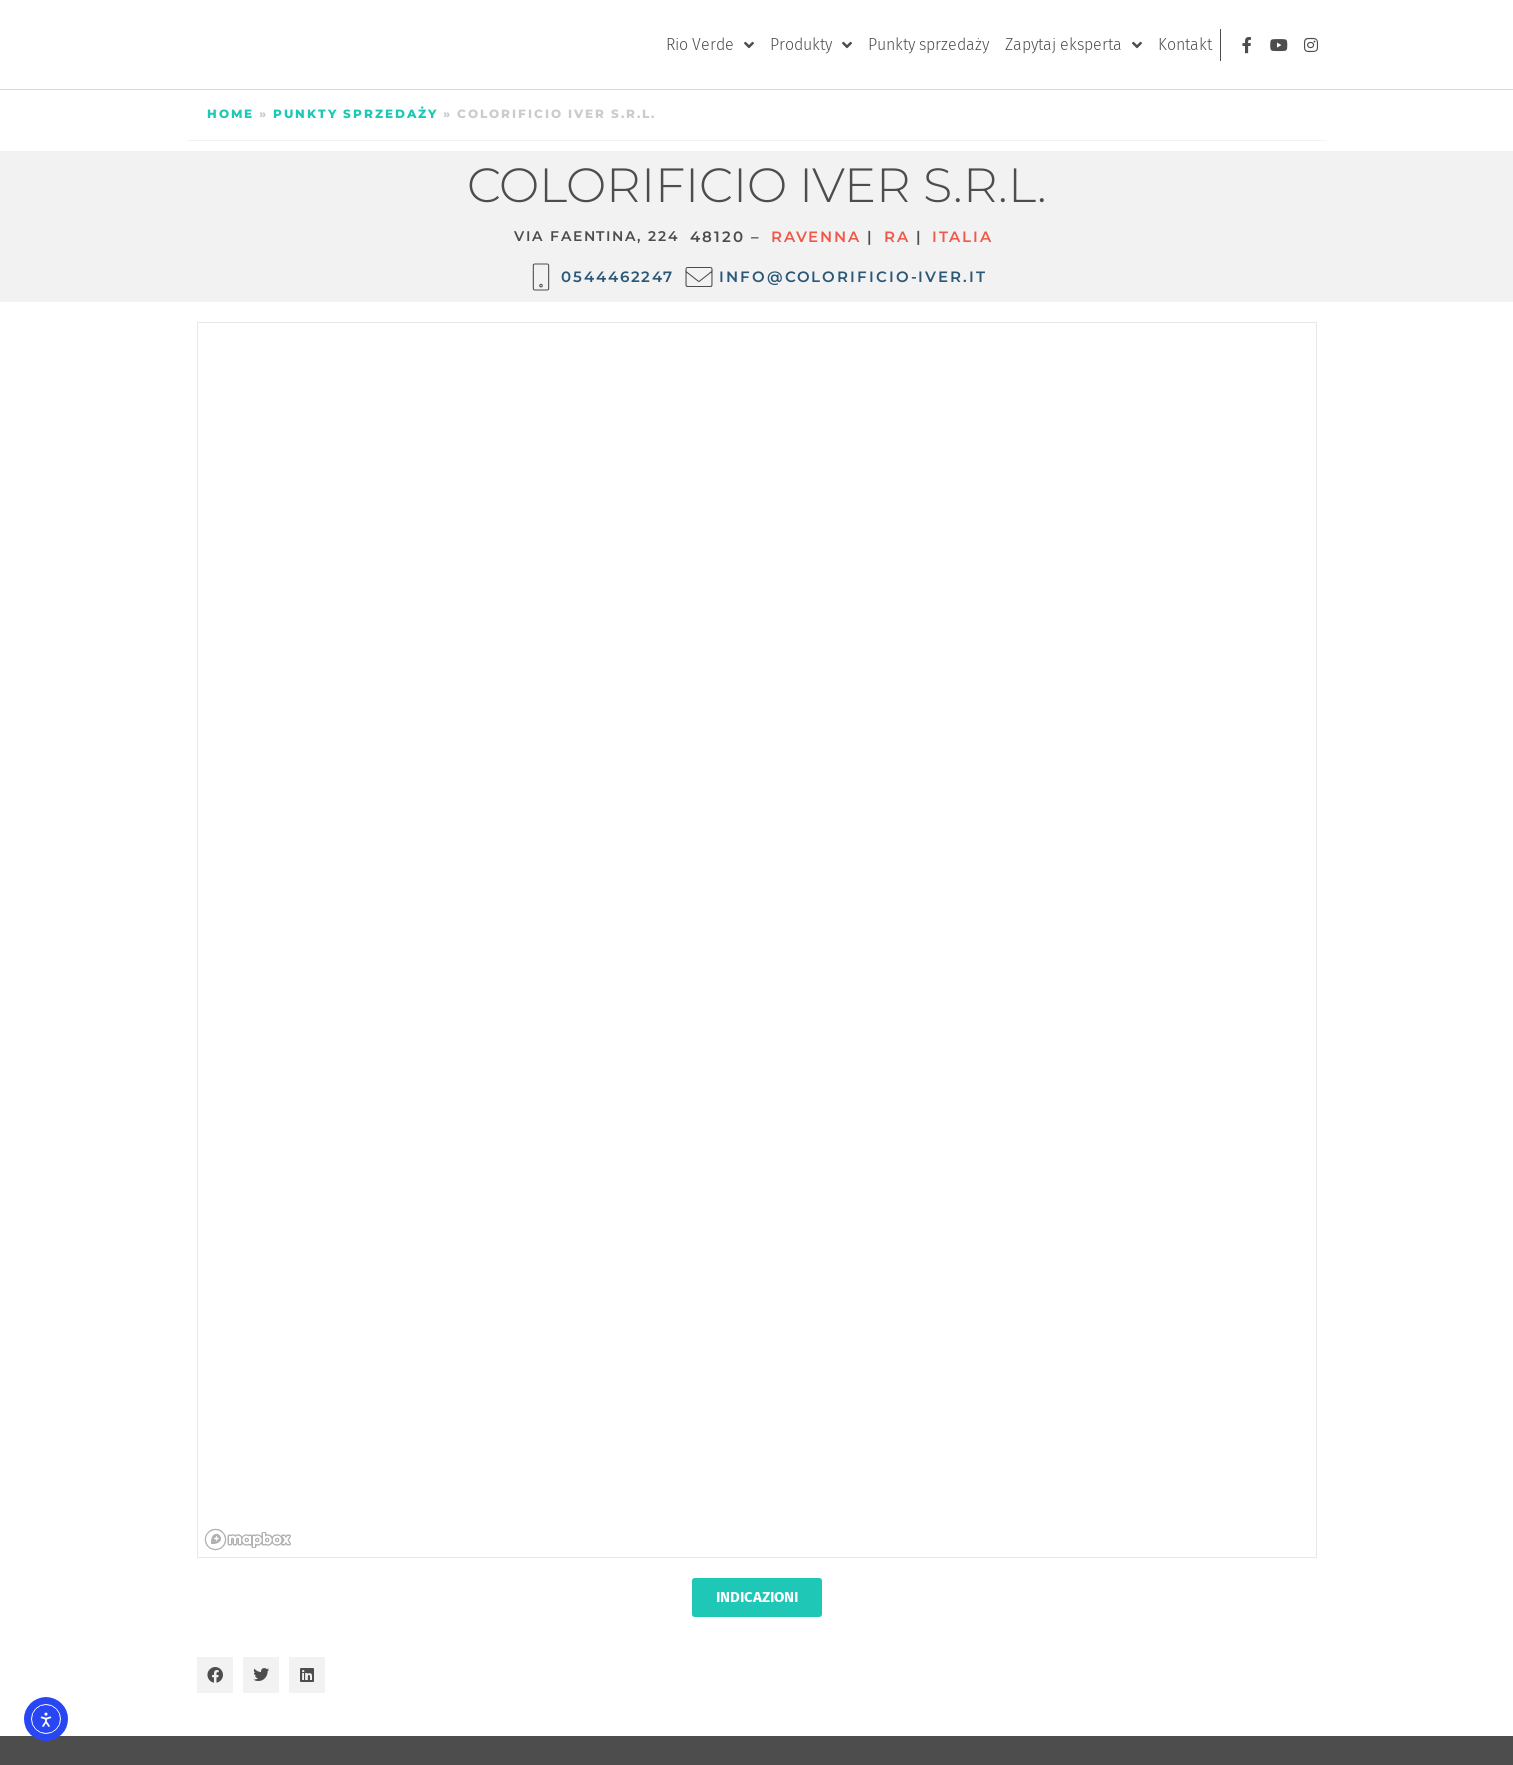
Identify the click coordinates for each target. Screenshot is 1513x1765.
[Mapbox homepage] (248, 1539)
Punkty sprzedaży (928, 44)
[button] (215, 1675)
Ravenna (816, 236)
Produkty (811, 45)
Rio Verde (710, 45)
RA (897, 236)
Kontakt (1185, 44)
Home (230, 113)
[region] (758, 941)
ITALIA (962, 236)
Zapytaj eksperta (1073, 45)
